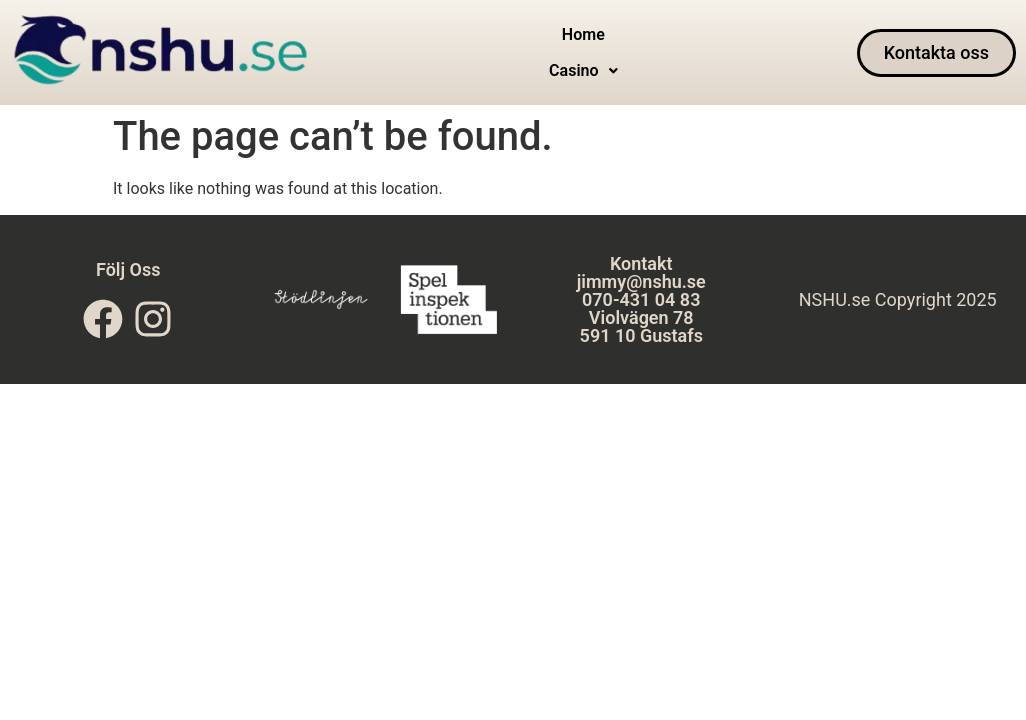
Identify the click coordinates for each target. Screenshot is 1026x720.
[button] (615, 53)
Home (539, 52)
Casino (615, 52)
